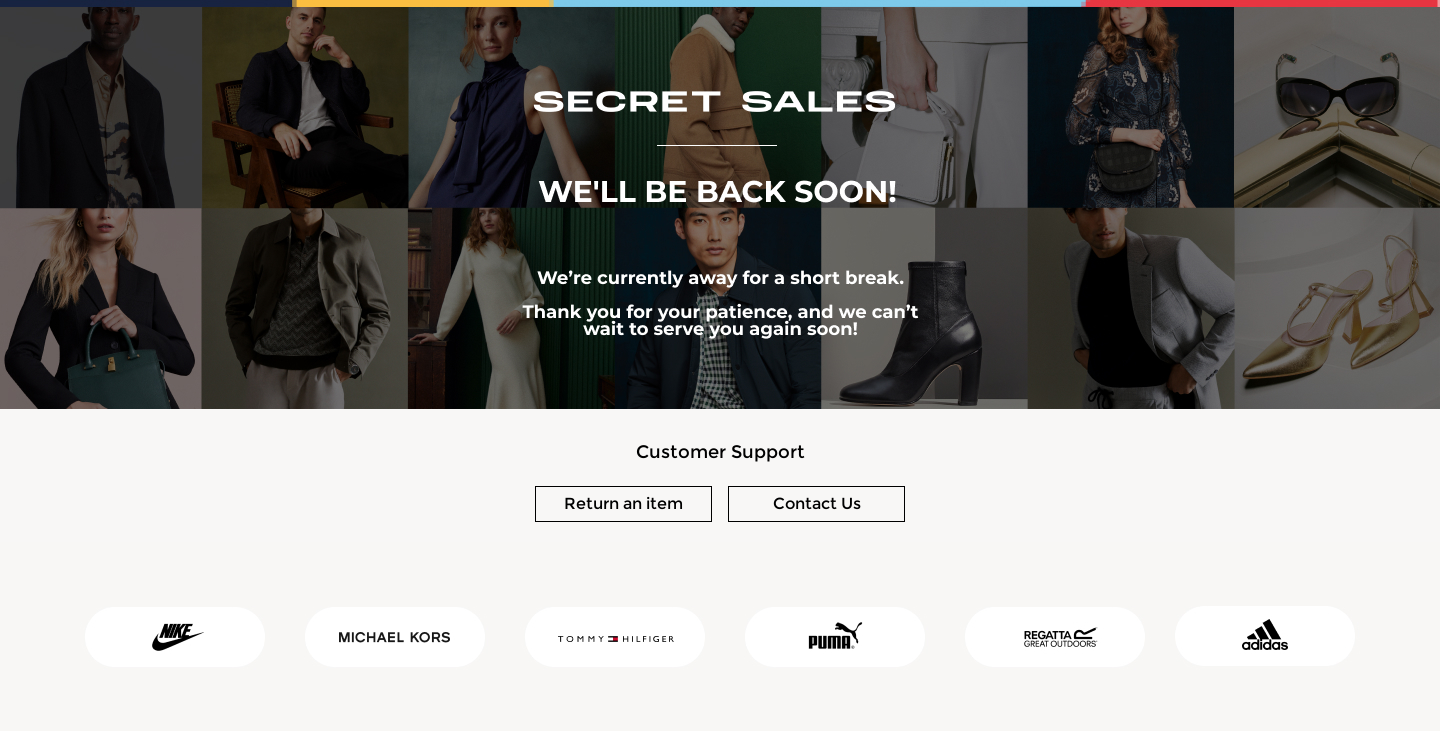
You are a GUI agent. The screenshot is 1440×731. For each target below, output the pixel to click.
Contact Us (817, 503)
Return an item (623, 503)
